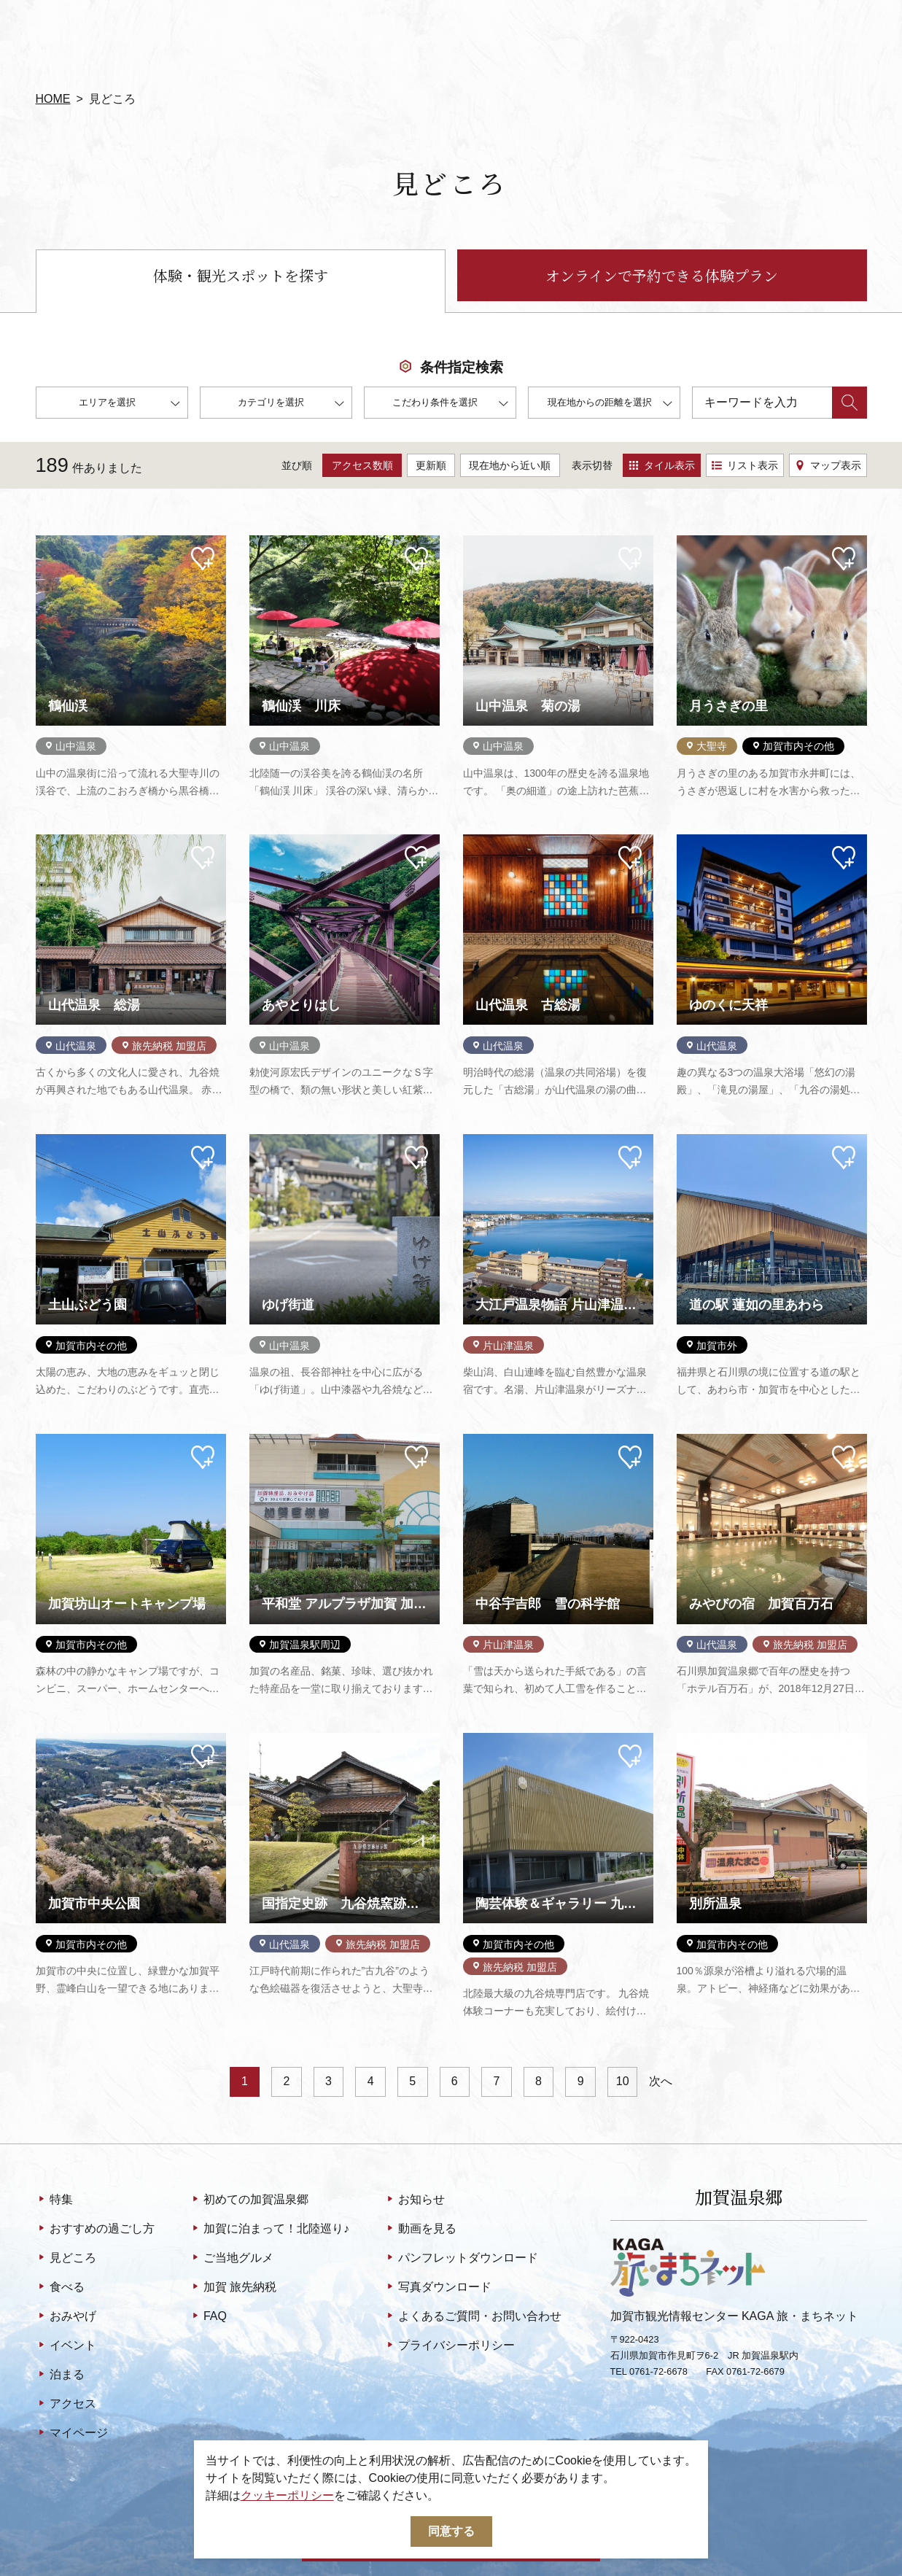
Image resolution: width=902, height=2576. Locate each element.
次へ (660, 2081)
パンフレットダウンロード (461, 2259)
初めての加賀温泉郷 (249, 2200)
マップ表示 (828, 465)
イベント (66, 2346)
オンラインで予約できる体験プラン (661, 275)
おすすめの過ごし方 (95, 2230)
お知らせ (414, 2200)
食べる (60, 2288)
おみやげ (66, 2317)
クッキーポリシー (287, 2495)
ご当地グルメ (231, 2259)
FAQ (208, 2317)
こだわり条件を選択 (450, 404)
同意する (451, 2531)
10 (622, 2081)
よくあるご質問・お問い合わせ (472, 2317)
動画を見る (420, 2230)
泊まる (60, 2375)
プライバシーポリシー (449, 2346)
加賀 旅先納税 (233, 2288)
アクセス (66, 2405)
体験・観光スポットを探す (240, 275)
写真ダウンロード (437, 2288)
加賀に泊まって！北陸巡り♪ (269, 2230)
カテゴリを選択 (290, 404)
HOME (53, 99)
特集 (54, 2200)
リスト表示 (745, 465)
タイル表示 (662, 465)
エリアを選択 (129, 404)
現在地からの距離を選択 (610, 404)
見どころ (66, 2259)
